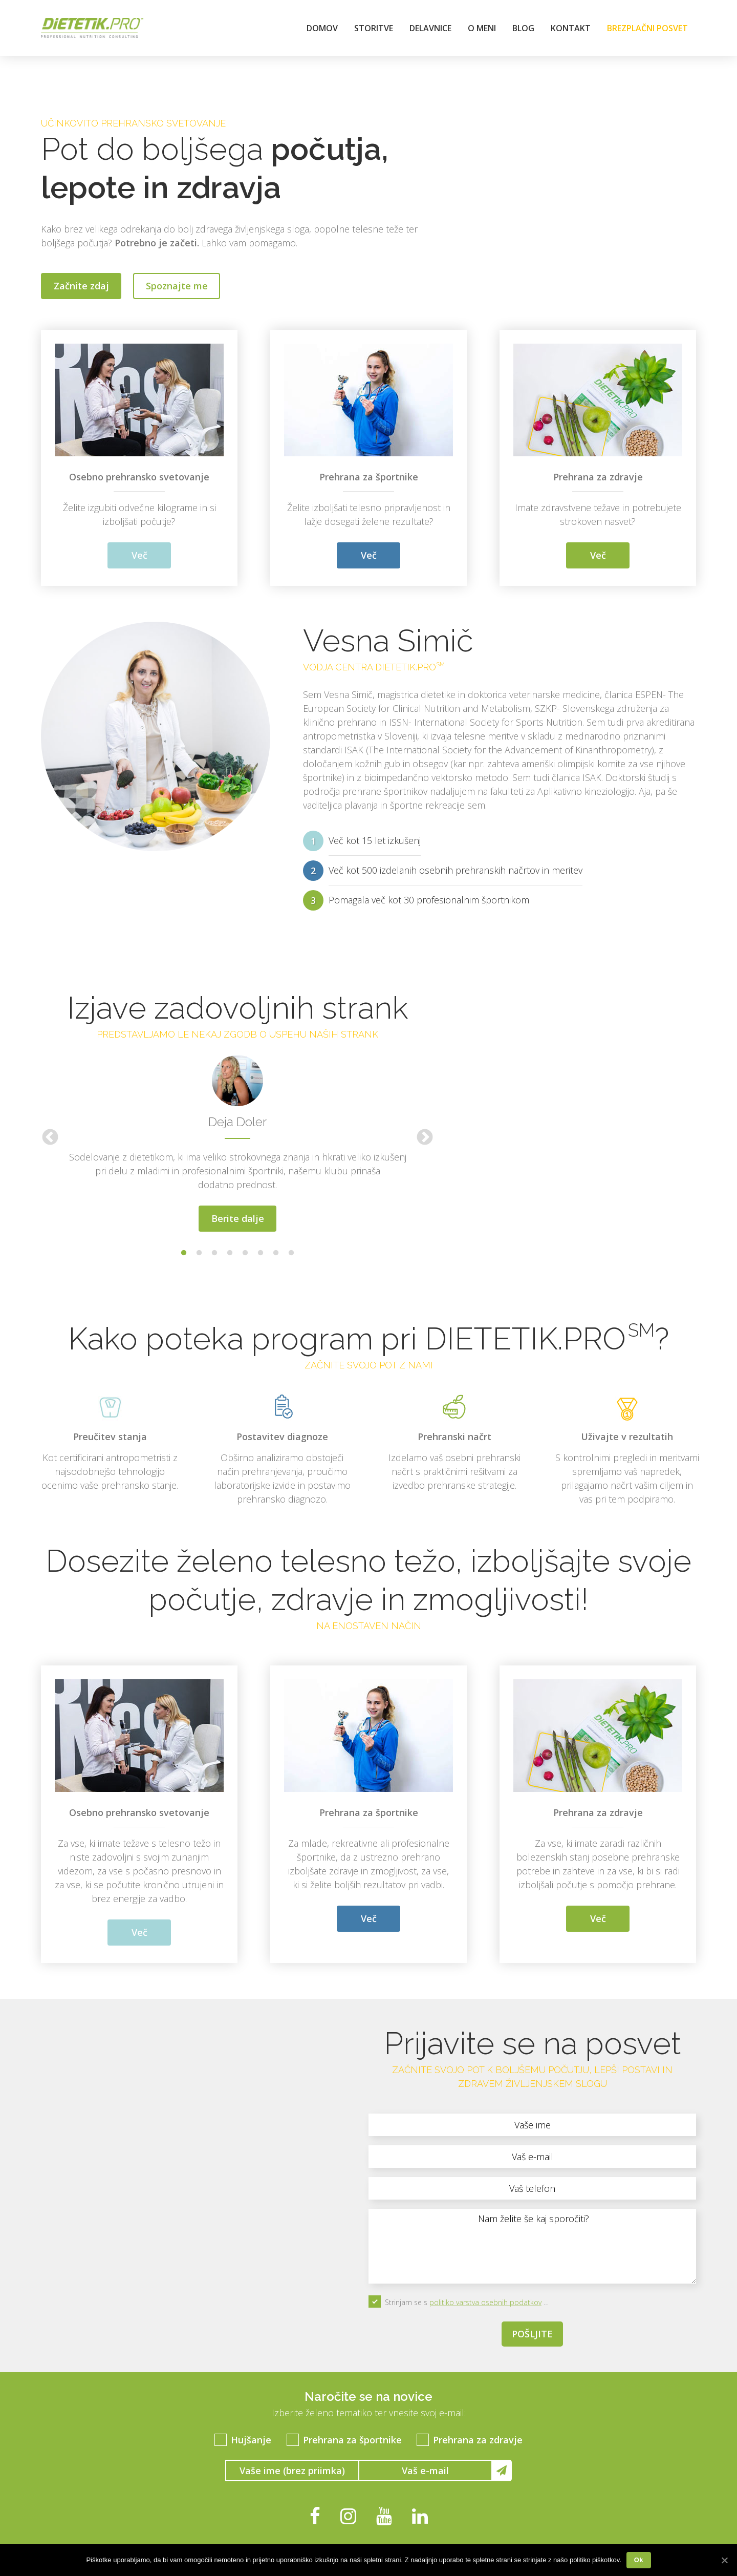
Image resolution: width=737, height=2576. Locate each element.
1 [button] (184, 1253)
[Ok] (724, 2560)
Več (139, 555)
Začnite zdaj (81, 286)
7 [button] (276, 1253)
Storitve (373, 28)
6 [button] (260, 1253)
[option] (237, 1138)
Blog (523, 28)
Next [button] (425, 1138)
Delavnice (430, 28)
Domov (322, 28)
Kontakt (571, 28)
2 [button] (199, 1253)
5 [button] (245, 1253)
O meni (482, 28)
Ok (638, 2560)
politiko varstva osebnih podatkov (485, 2302)
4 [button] (230, 1253)
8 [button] (291, 1253)
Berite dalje (237, 1218)
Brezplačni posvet (647, 28)
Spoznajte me (177, 286)
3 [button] (214, 1253)
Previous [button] (50, 1138)
